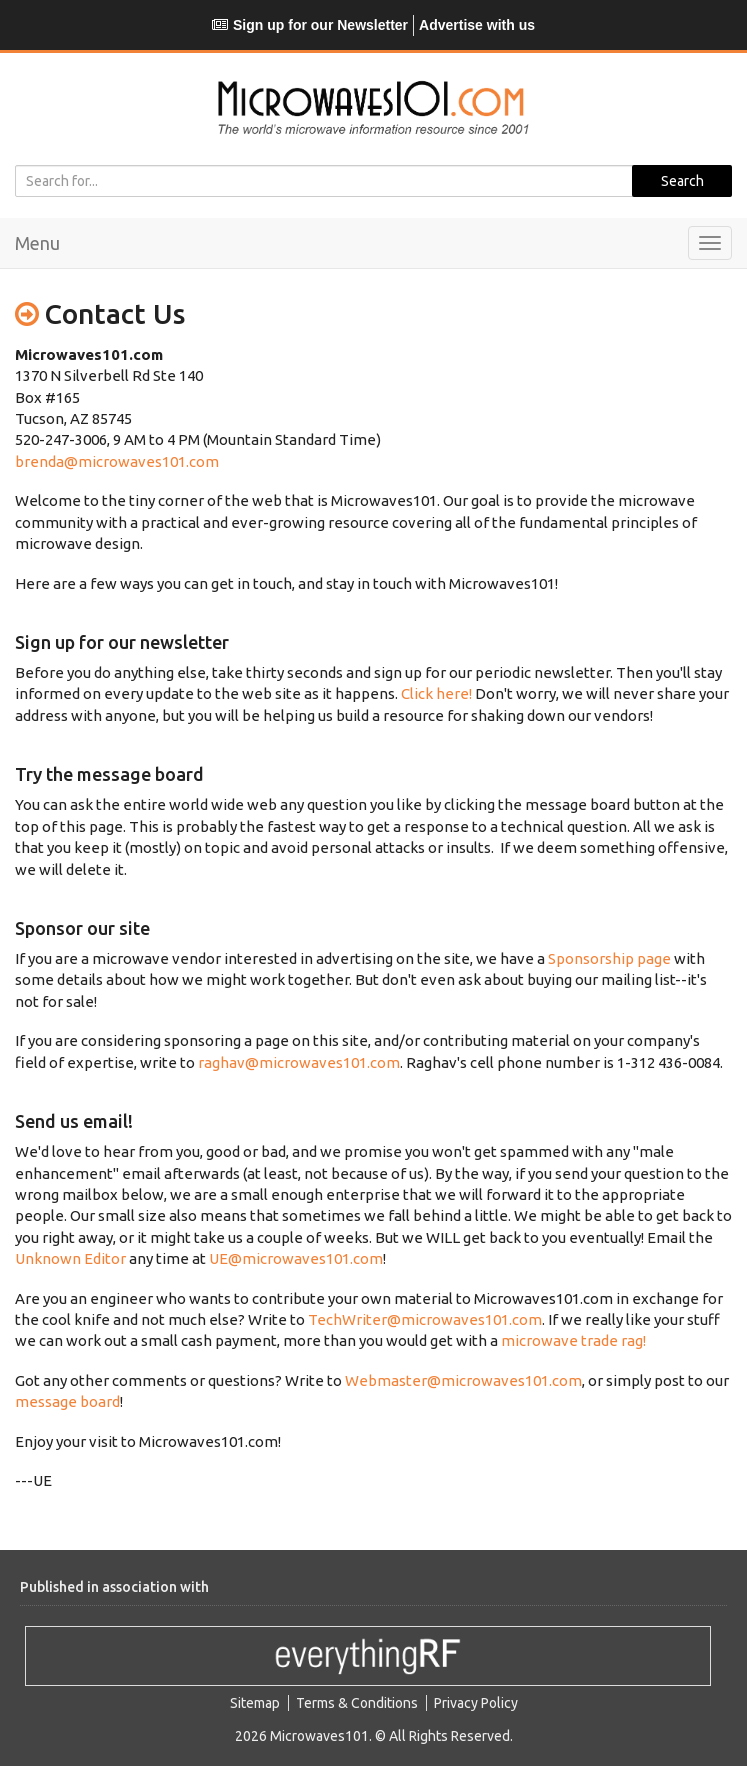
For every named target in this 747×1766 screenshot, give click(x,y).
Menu (37, 243)
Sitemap (255, 1703)
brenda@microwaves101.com (117, 461)
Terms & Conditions (357, 1703)
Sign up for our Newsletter (310, 25)
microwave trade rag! (573, 1340)
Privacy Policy (476, 1703)
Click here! (436, 693)
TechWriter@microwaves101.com (425, 1319)
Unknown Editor (70, 1258)
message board (67, 1401)
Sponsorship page (609, 958)
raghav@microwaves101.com (299, 1062)
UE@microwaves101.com (296, 1258)
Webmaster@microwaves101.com (463, 1380)
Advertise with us (477, 25)
